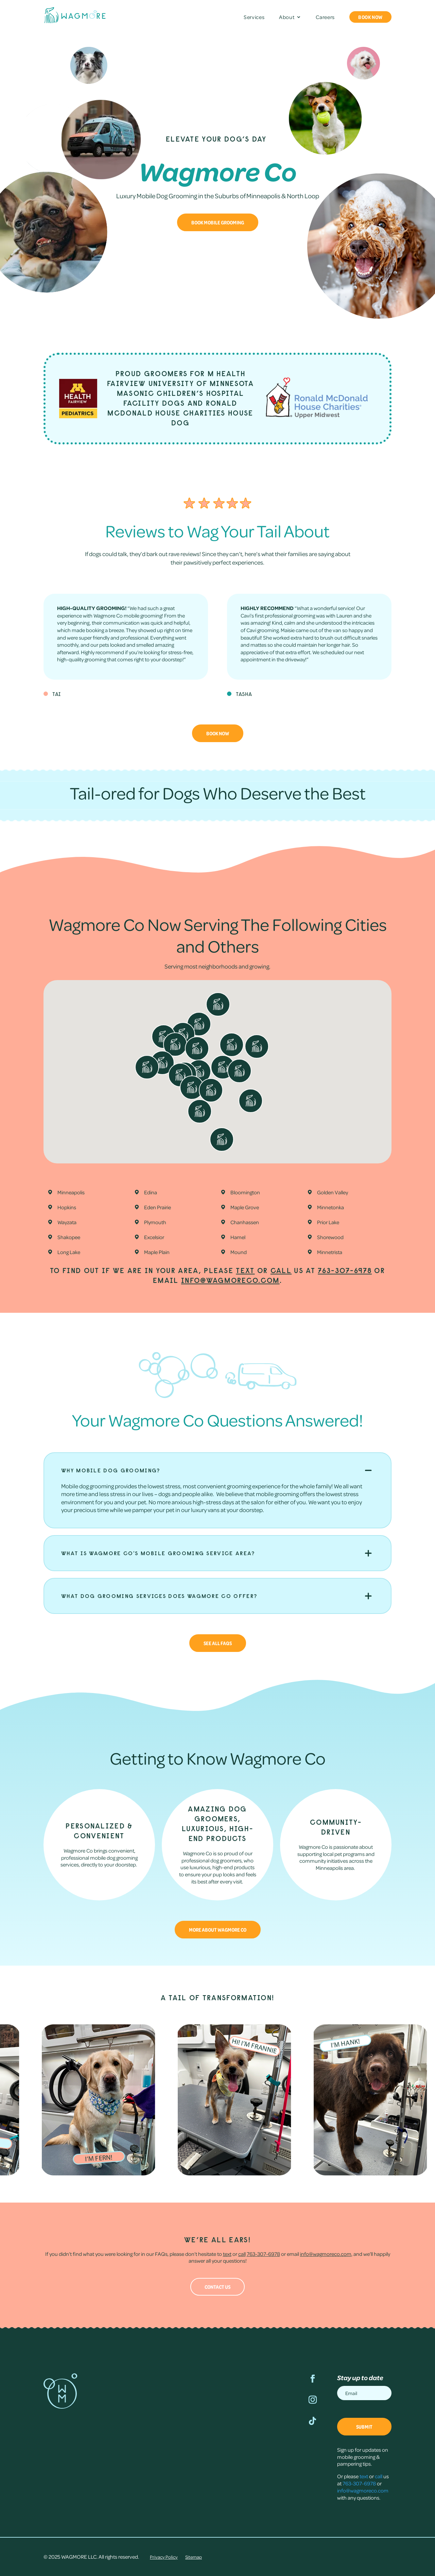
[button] (304, 1056)
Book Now (370, 17)
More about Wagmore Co (217, 1929)
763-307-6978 (345, 1270)
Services (254, 17)
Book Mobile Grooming (217, 222)
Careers (325, 17)
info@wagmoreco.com (230, 1280)
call (281, 1270)
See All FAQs (218, 1643)
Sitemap (193, 2557)
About (286, 17)
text (245, 1270)
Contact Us (217, 2286)
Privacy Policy (164, 2557)
